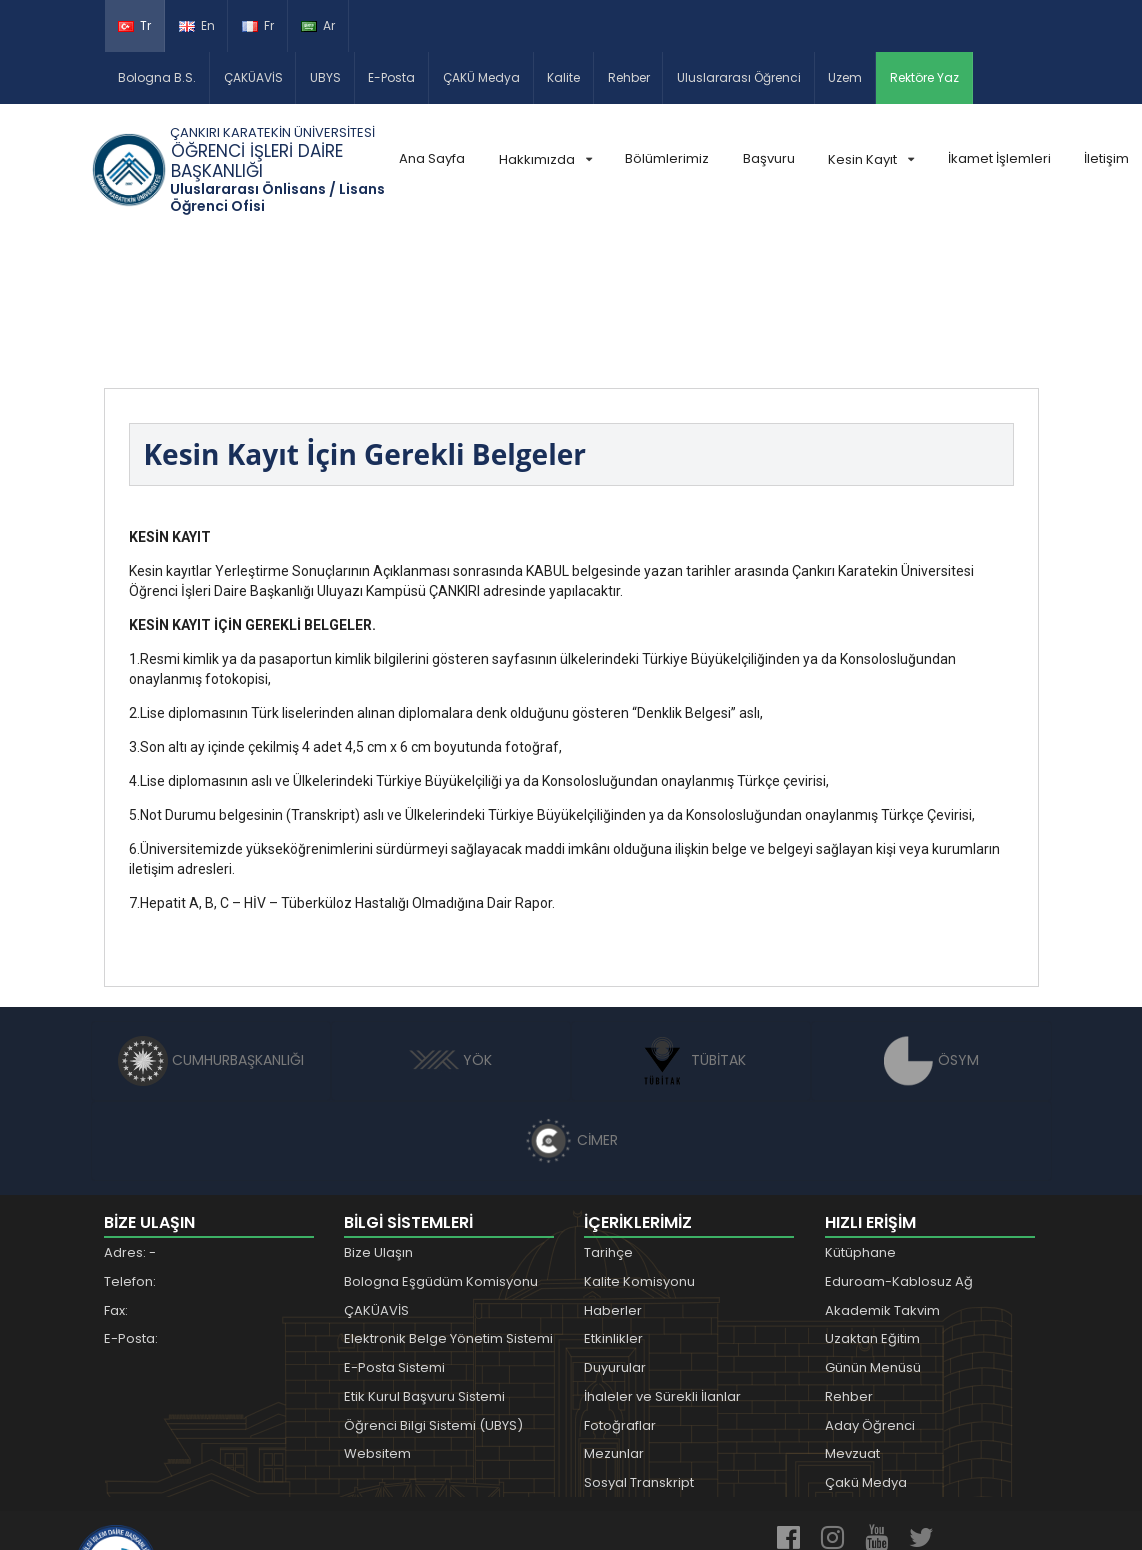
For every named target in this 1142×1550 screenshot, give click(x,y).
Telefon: (130, 1149)
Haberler (613, 1178)
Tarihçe (608, 1120)
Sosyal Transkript (639, 1350)
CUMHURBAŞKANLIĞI (211, 928)
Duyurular (615, 1235)
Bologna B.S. (157, 77)
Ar (318, 25)
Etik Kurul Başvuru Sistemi (424, 1264)
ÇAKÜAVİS (253, 77)
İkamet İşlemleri (999, 158)
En (197, 25)
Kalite (563, 77)
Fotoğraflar (620, 1293)
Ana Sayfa (432, 158)
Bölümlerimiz (667, 158)
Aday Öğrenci (870, 1293)
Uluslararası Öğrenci (739, 77)
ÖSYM (931, 928)
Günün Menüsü (873, 1235)
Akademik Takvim (882, 1178)
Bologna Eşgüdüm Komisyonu (441, 1149)
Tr (134, 25)
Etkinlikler (613, 1206)
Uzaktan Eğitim (872, 1206)
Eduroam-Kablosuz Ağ (899, 1149)
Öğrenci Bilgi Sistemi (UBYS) (433, 1293)
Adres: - (130, 1120)
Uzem (845, 77)
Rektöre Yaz (924, 77)
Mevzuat (852, 1321)
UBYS (325, 77)
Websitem (377, 1321)
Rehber (629, 77)
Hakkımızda (545, 159)
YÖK (450, 928)
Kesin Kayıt (871, 159)
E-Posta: (131, 1206)
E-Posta (391, 77)
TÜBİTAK (691, 928)
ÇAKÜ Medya (481, 77)
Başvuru (769, 158)
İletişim (1106, 158)
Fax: (116, 1178)
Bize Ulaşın (378, 1120)
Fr (258, 25)
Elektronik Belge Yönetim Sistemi (448, 1206)
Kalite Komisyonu (639, 1149)
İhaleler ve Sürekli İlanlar (662, 1264)
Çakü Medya (866, 1350)
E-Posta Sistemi (394, 1235)
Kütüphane (860, 1120)
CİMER (571, 1008)
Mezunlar (614, 1321)
